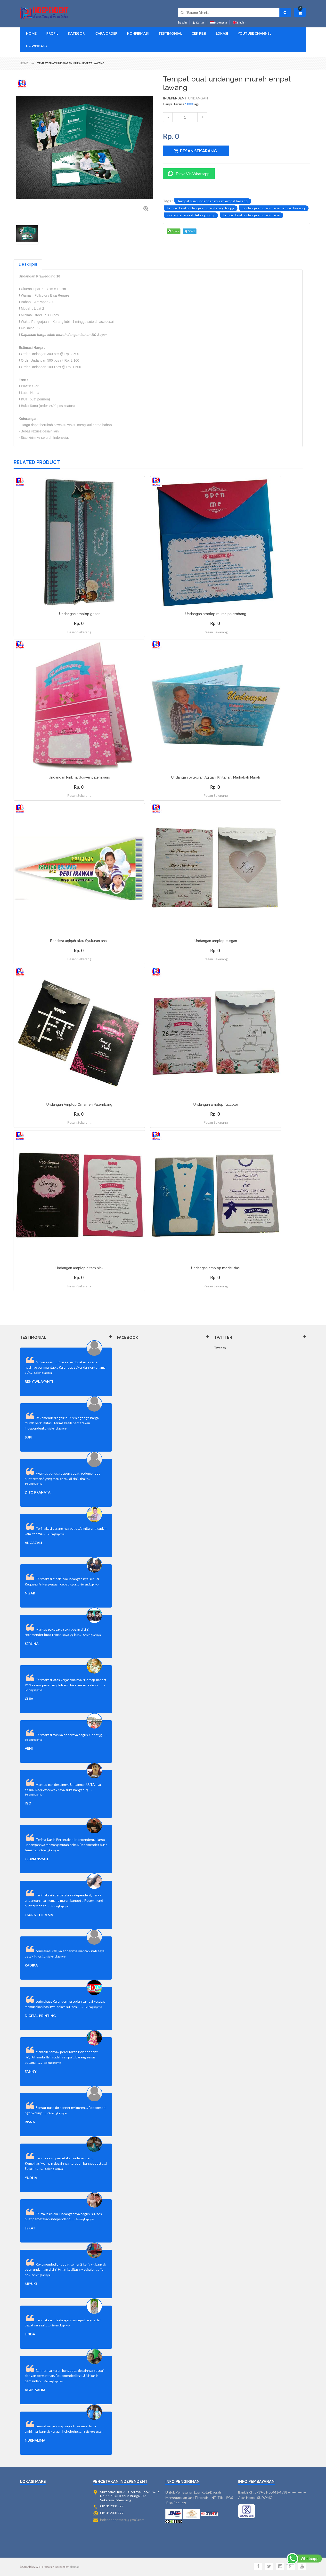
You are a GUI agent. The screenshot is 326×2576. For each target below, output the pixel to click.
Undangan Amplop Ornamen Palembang (79, 1104)
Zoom (145, 208)
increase (202, 117)
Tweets (220, 1348)
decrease (168, 117)
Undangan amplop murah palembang (215, 614)
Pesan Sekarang (79, 632)
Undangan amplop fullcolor (215, 1104)
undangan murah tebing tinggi (190, 215)
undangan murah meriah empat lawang (274, 208)
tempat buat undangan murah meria (251, 215)
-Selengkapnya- (43, 1372)
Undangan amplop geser (79, 614)
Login (182, 22)
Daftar (198, 22)
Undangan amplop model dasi (215, 1268)
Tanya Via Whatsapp (189, 173)
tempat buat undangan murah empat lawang (213, 201)
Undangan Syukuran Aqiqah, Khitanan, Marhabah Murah (215, 777)
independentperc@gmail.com (122, 2520)
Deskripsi (28, 264)
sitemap (74, 2566)
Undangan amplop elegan (216, 941)
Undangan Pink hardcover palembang (79, 777)
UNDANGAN (198, 98)
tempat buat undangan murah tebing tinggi (200, 208)
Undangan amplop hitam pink (79, 1268)
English (239, 22)
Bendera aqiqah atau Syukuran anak (79, 941)
